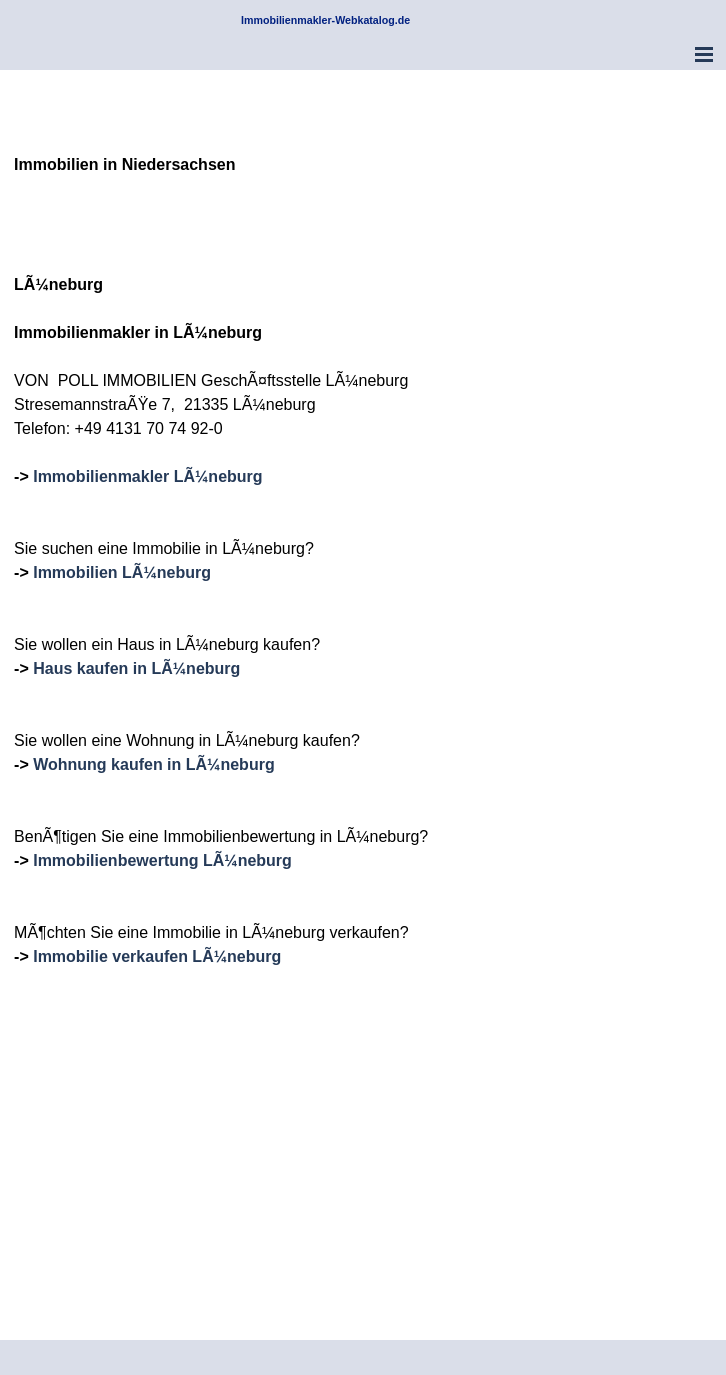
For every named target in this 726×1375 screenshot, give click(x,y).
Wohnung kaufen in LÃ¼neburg (153, 764)
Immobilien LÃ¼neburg (122, 572)
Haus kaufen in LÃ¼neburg (136, 668)
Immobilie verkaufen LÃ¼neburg (157, 956)
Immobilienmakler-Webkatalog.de (325, 20)
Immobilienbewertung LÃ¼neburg (162, 860)
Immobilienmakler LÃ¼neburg (147, 476)
